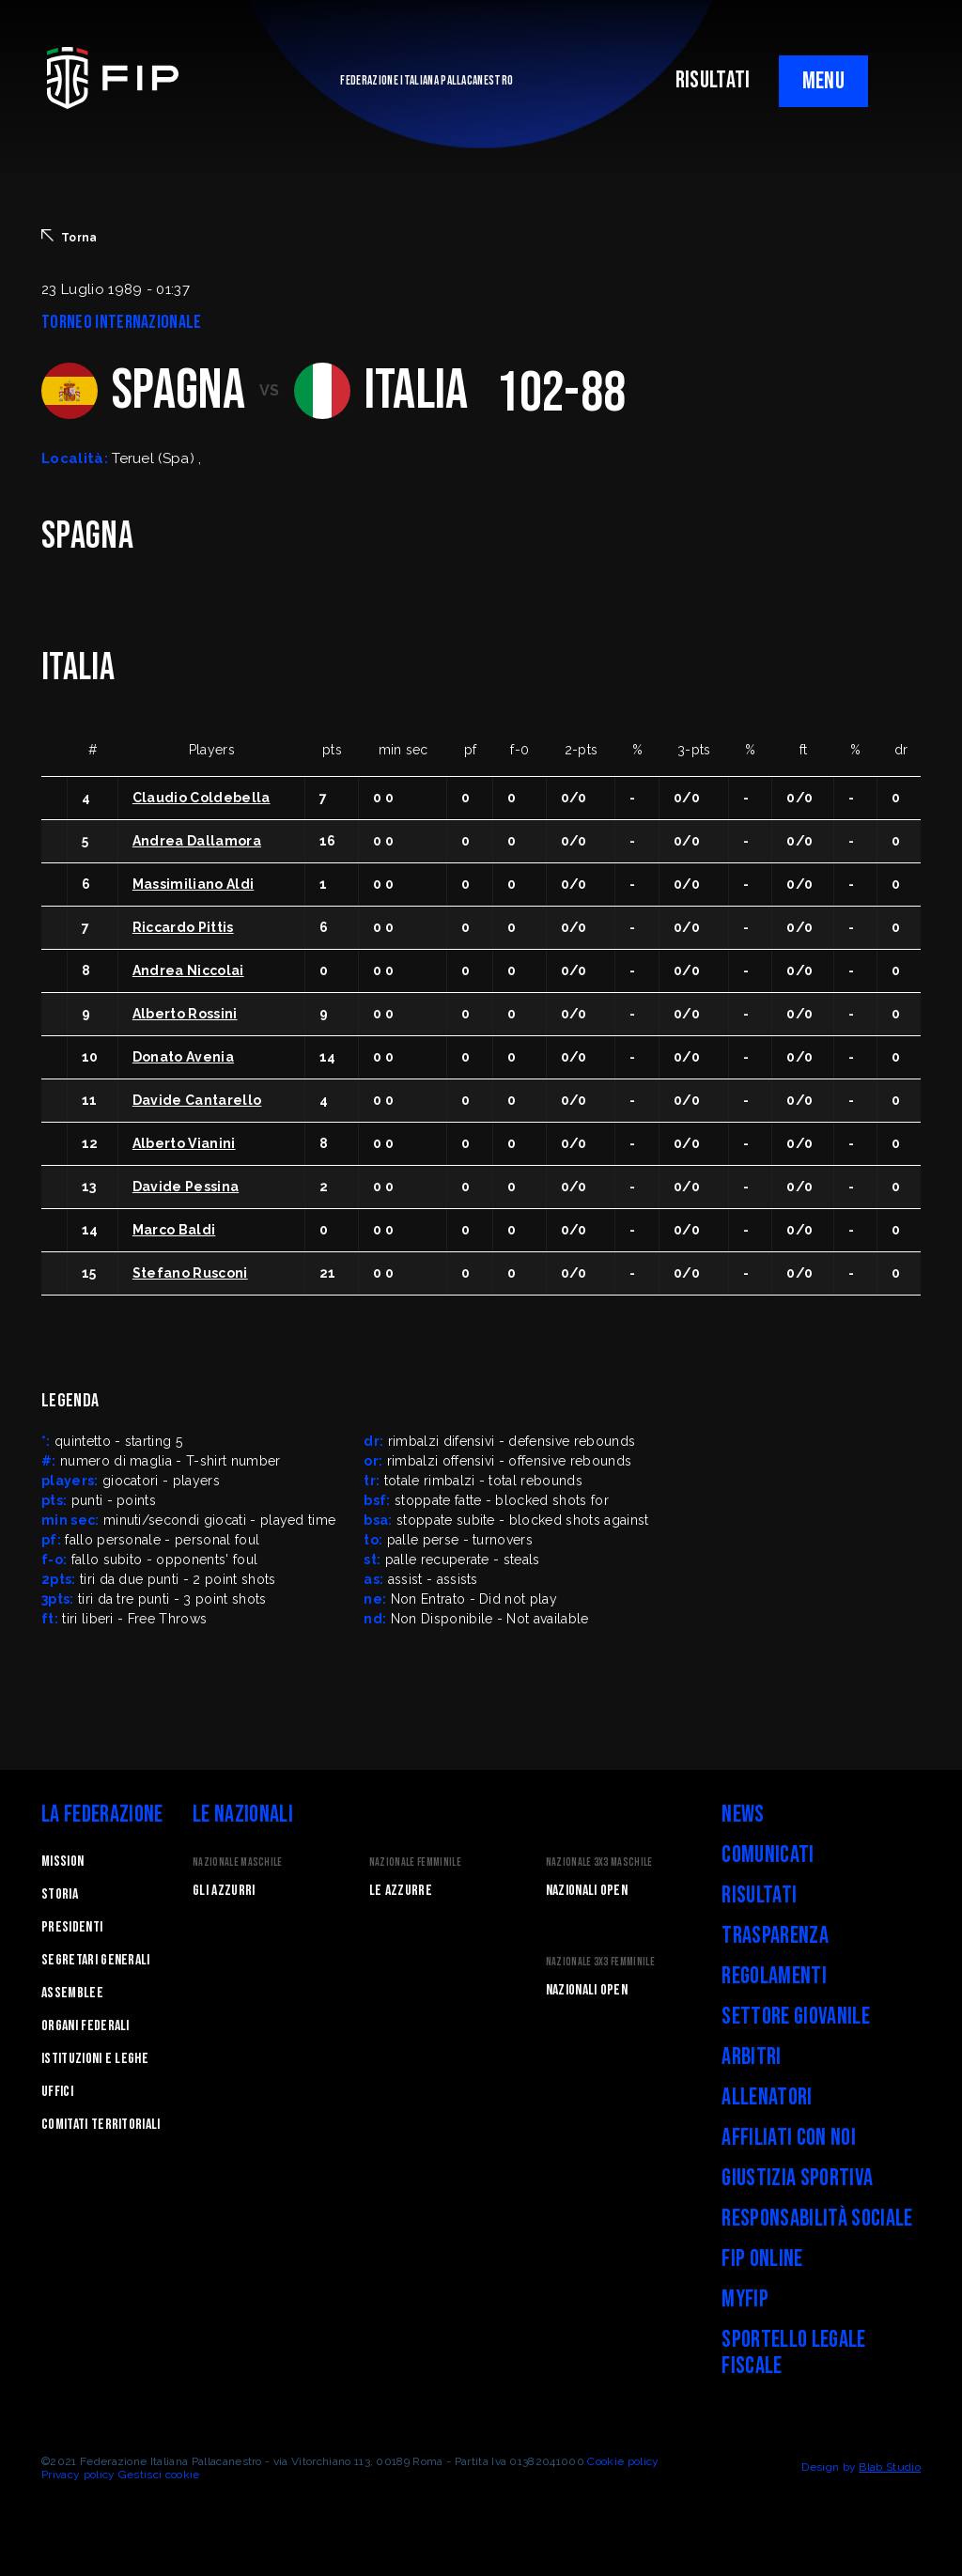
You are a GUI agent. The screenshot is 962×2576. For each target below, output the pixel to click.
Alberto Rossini (185, 1013)
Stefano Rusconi (190, 1272)
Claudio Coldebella (201, 797)
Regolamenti (774, 1976)
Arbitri (751, 2057)
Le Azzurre (400, 1891)
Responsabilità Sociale (817, 2218)
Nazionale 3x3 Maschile (599, 1862)
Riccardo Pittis (183, 927)
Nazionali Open (587, 1891)
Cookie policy (623, 2461)
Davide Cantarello (196, 1100)
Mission (62, 1861)
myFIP (745, 2299)
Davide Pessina (185, 1186)
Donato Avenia (183, 1056)
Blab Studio (890, 2467)
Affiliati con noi (788, 2137)
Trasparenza (775, 1935)
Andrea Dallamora (196, 840)
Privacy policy (78, 2474)
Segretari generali (95, 1960)
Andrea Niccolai (188, 970)
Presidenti (71, 1927)
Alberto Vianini (184, 1143)
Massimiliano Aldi (193, 884)
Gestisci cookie (159, 2474)
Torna (69, 236)
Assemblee (72, 1993)
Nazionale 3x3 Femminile (600, 1962)
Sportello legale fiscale (793, 2353)
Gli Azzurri (224, 1891)
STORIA (59, 1894)
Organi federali (85, 2026)
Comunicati (768, 1855)
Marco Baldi (174, 1229)
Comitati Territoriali (101, 2125)
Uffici (57, 2092)
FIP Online (762, 2258)
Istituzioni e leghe (94, 2059)
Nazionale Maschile (238, 1862)
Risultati (759, 1895)
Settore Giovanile (795, 2016)
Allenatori (767, 2097)
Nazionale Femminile (415, 1862)
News (743, 1814)
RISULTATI (713, 80)
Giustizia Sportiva (797, 2178)
